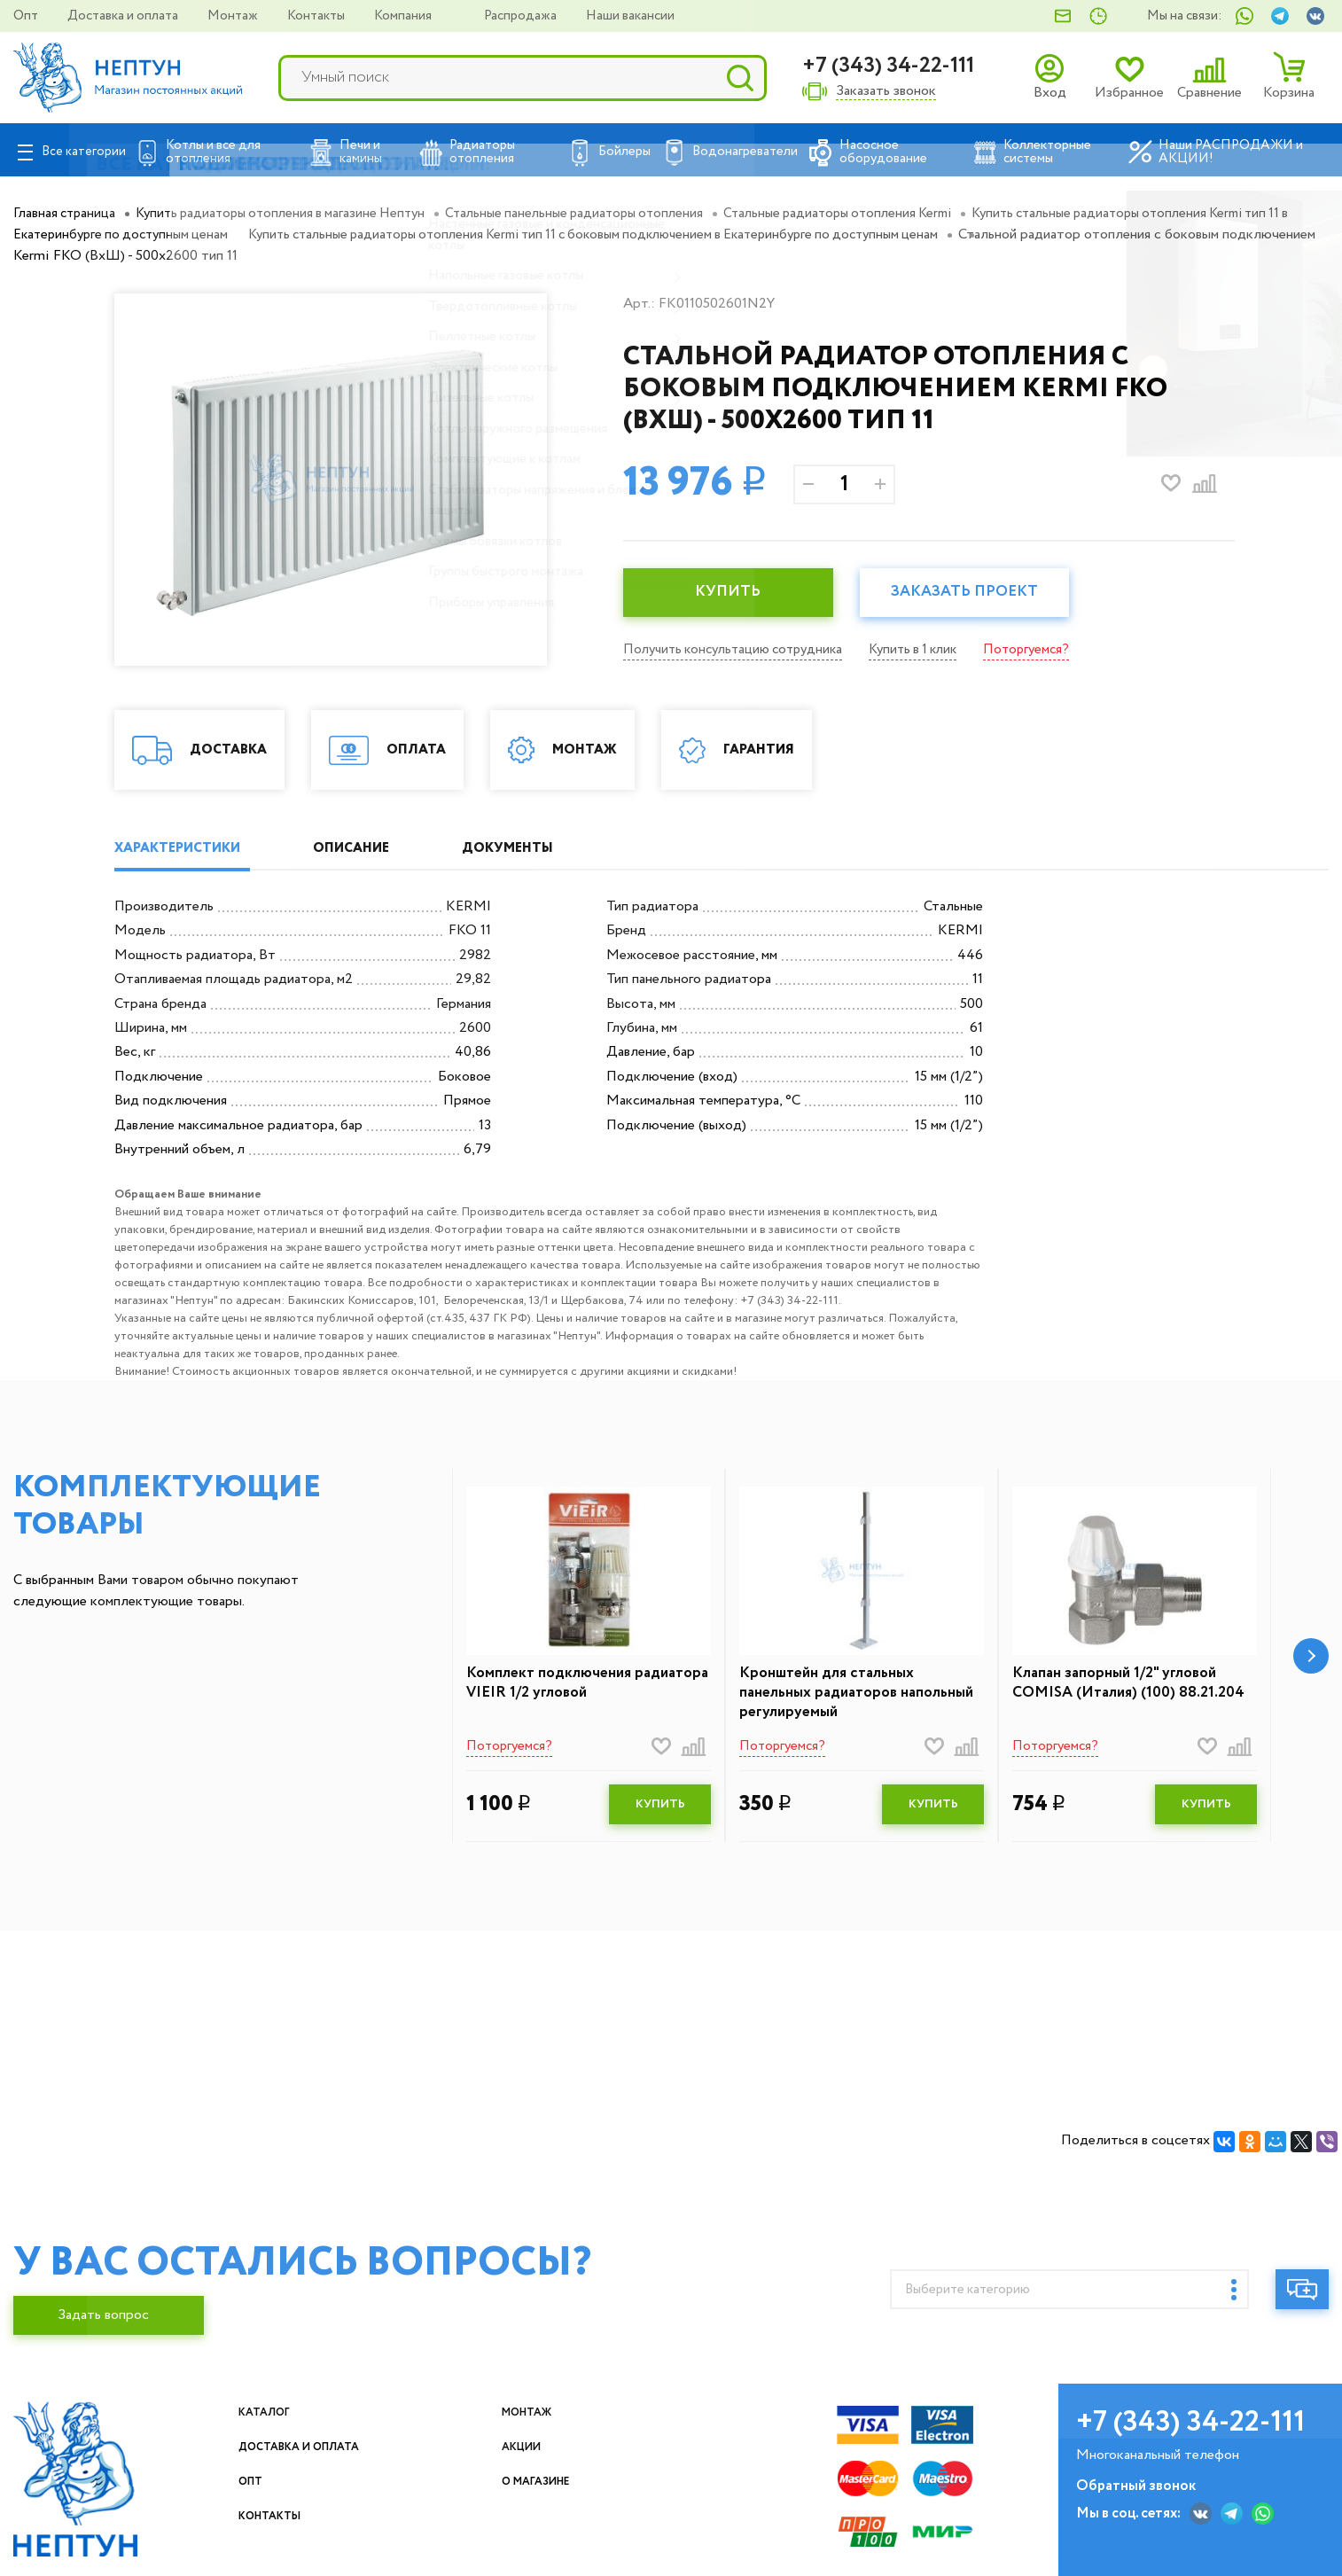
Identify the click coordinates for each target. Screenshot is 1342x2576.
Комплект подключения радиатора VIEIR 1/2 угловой (570, 1686)
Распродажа (521, 16)
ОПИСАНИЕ (381, 849)
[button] (1311, 1658)
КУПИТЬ (734, 593)
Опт (27, 16)
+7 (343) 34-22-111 (888, 66)
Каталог (312, 2417)
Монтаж (234, 16)
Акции (613, 2451)
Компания (404, 16)
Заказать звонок (886, 91)
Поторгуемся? (1048, 649)
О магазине (633, 2486)
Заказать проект (982, 593)
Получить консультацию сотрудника (738, 649)
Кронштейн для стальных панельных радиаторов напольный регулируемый (832, 1697)
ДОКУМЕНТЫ (559, 849)
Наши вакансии (630, 16)
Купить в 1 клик (929, 649)
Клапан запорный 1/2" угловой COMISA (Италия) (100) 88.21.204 (1133, 1686)
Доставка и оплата (124, 16)
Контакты (317, 16)
